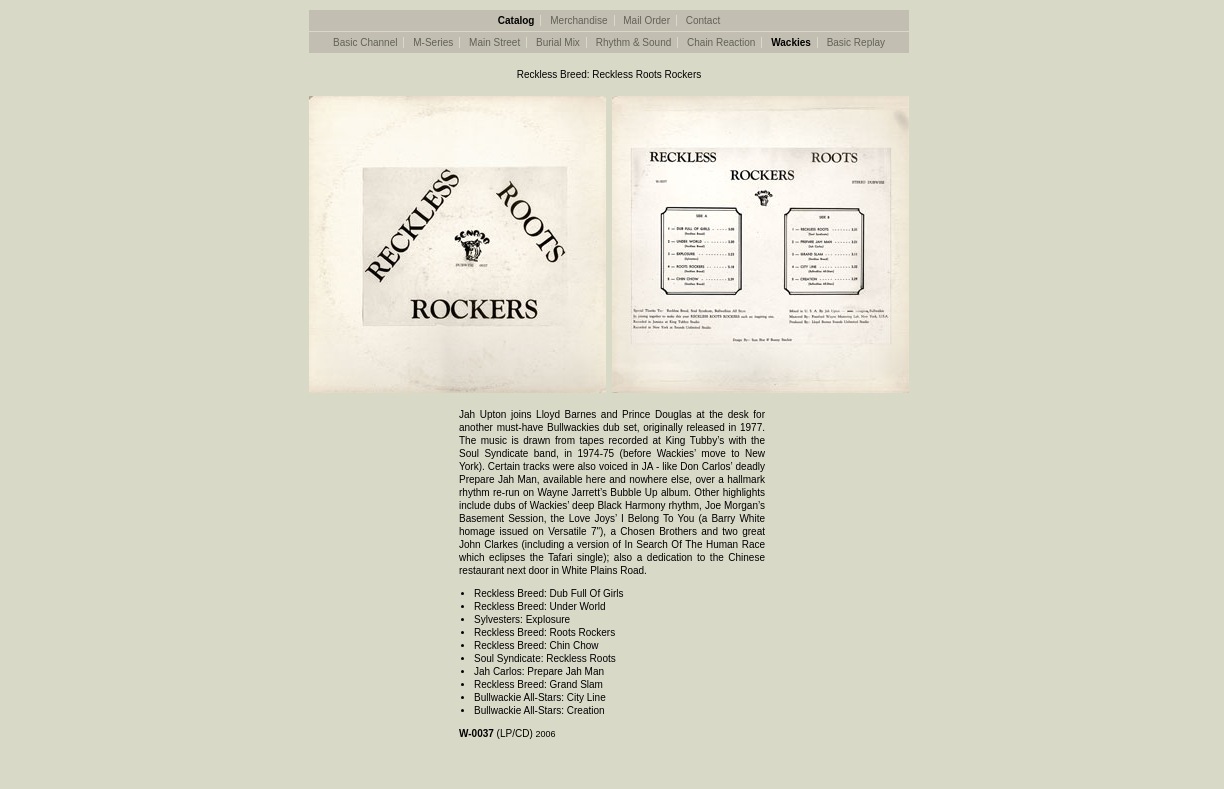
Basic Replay (856, 42)
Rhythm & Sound (634, 42)
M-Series (433, 42)
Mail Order (646, 20)
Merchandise (578, 20)
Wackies (791, 42)
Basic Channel (365, 42)
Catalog (516, 20)
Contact (703, 20)
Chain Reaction (721, 42)
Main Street (494, 42)
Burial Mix (558, 42)
